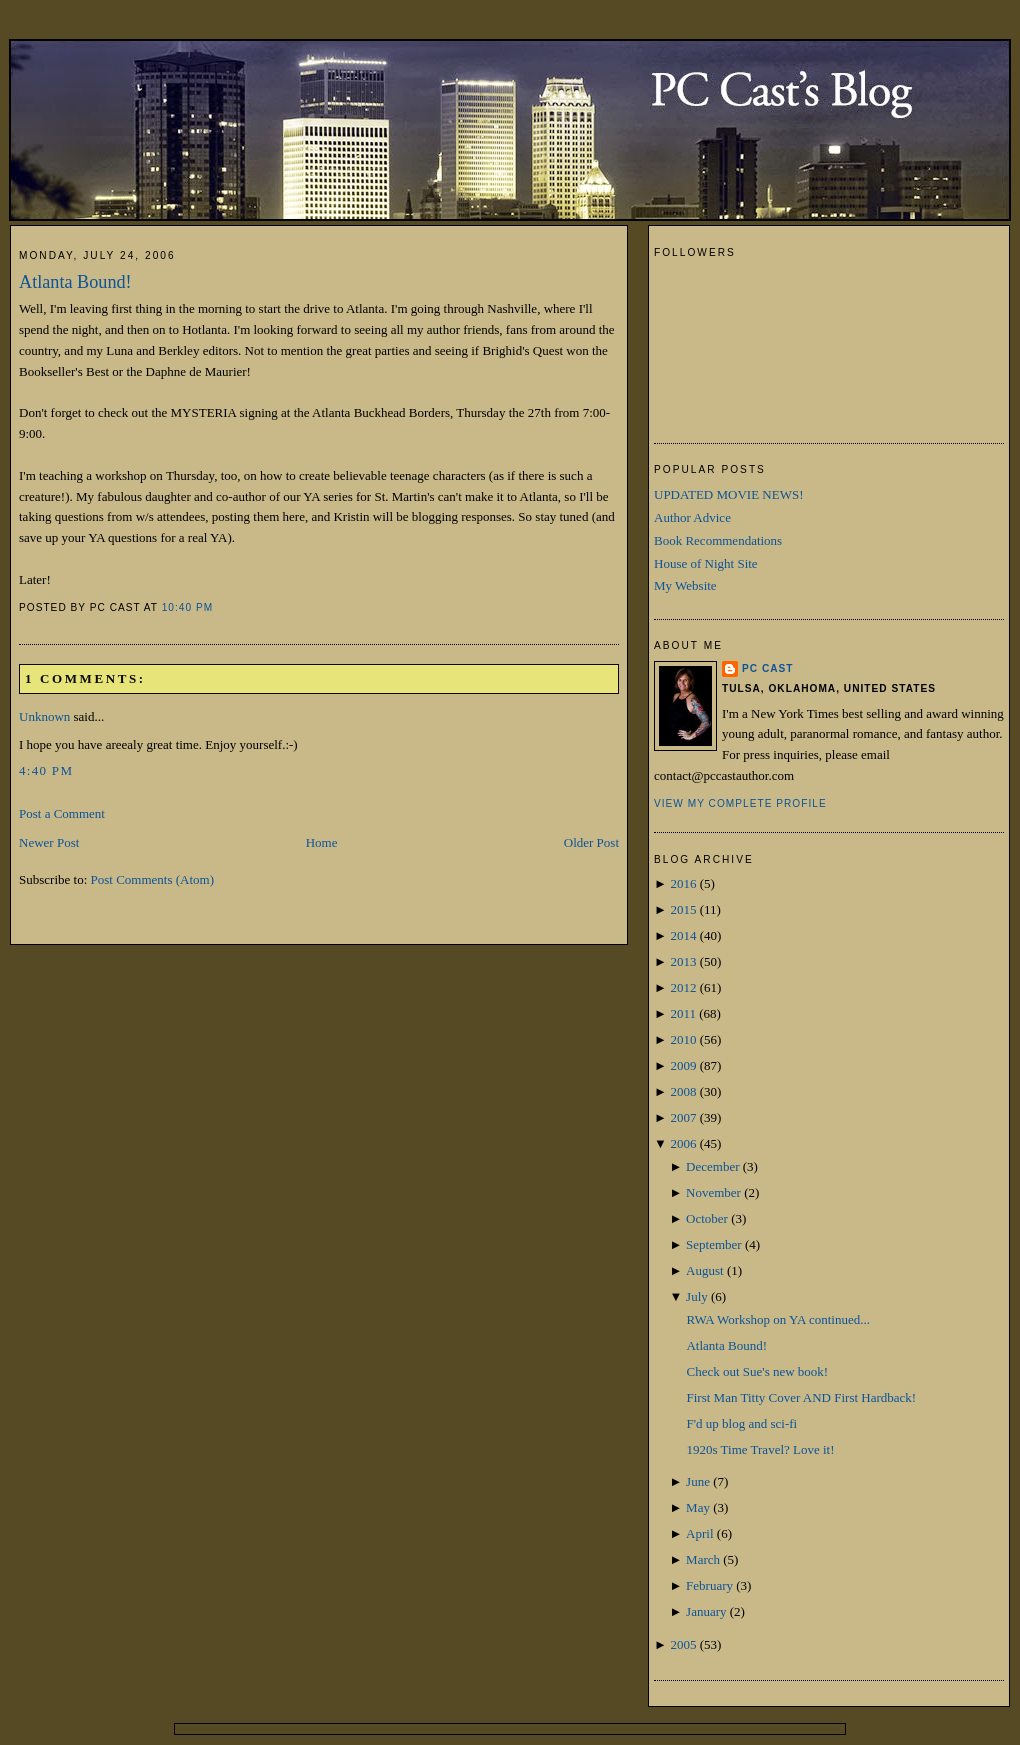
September (714, 1244)
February (709, 1585)
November (713, 1192)
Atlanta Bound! (75, 282)
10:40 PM (187, 607)
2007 (683, 1117)
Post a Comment (62, 813)
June (698, 1481)
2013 (683, 961)
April (699, 1533)
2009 (683, 1065)
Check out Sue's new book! (757, 1371)
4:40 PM (46, 770)
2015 (683, 909)
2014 (683, 935)
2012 (683, 987)
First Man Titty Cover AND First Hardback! (801, 1397)
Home (322, 842)
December (712, 1166)
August (705, 1270)
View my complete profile (740, 803)
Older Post (591, 842)
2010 (683, 1039)
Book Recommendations (718, 540)
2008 (683, 1091)
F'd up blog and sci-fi (741, 1423)
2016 (683, 883)
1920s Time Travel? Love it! (760, 1449)
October (707, 1218)
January (706, 1611)
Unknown (44, 716)
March (703, 1559)
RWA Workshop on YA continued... (778, 1319)
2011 (683, 1013)
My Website (685, 585)
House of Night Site (706, 563)
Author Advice (692, 517)
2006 (683, 1143)
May (698, 1507)
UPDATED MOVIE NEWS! (729, 494)
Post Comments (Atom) (153, 879)
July (697, 1296)
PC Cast (768, 668)
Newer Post (49, 842)
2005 (683, 1644)
